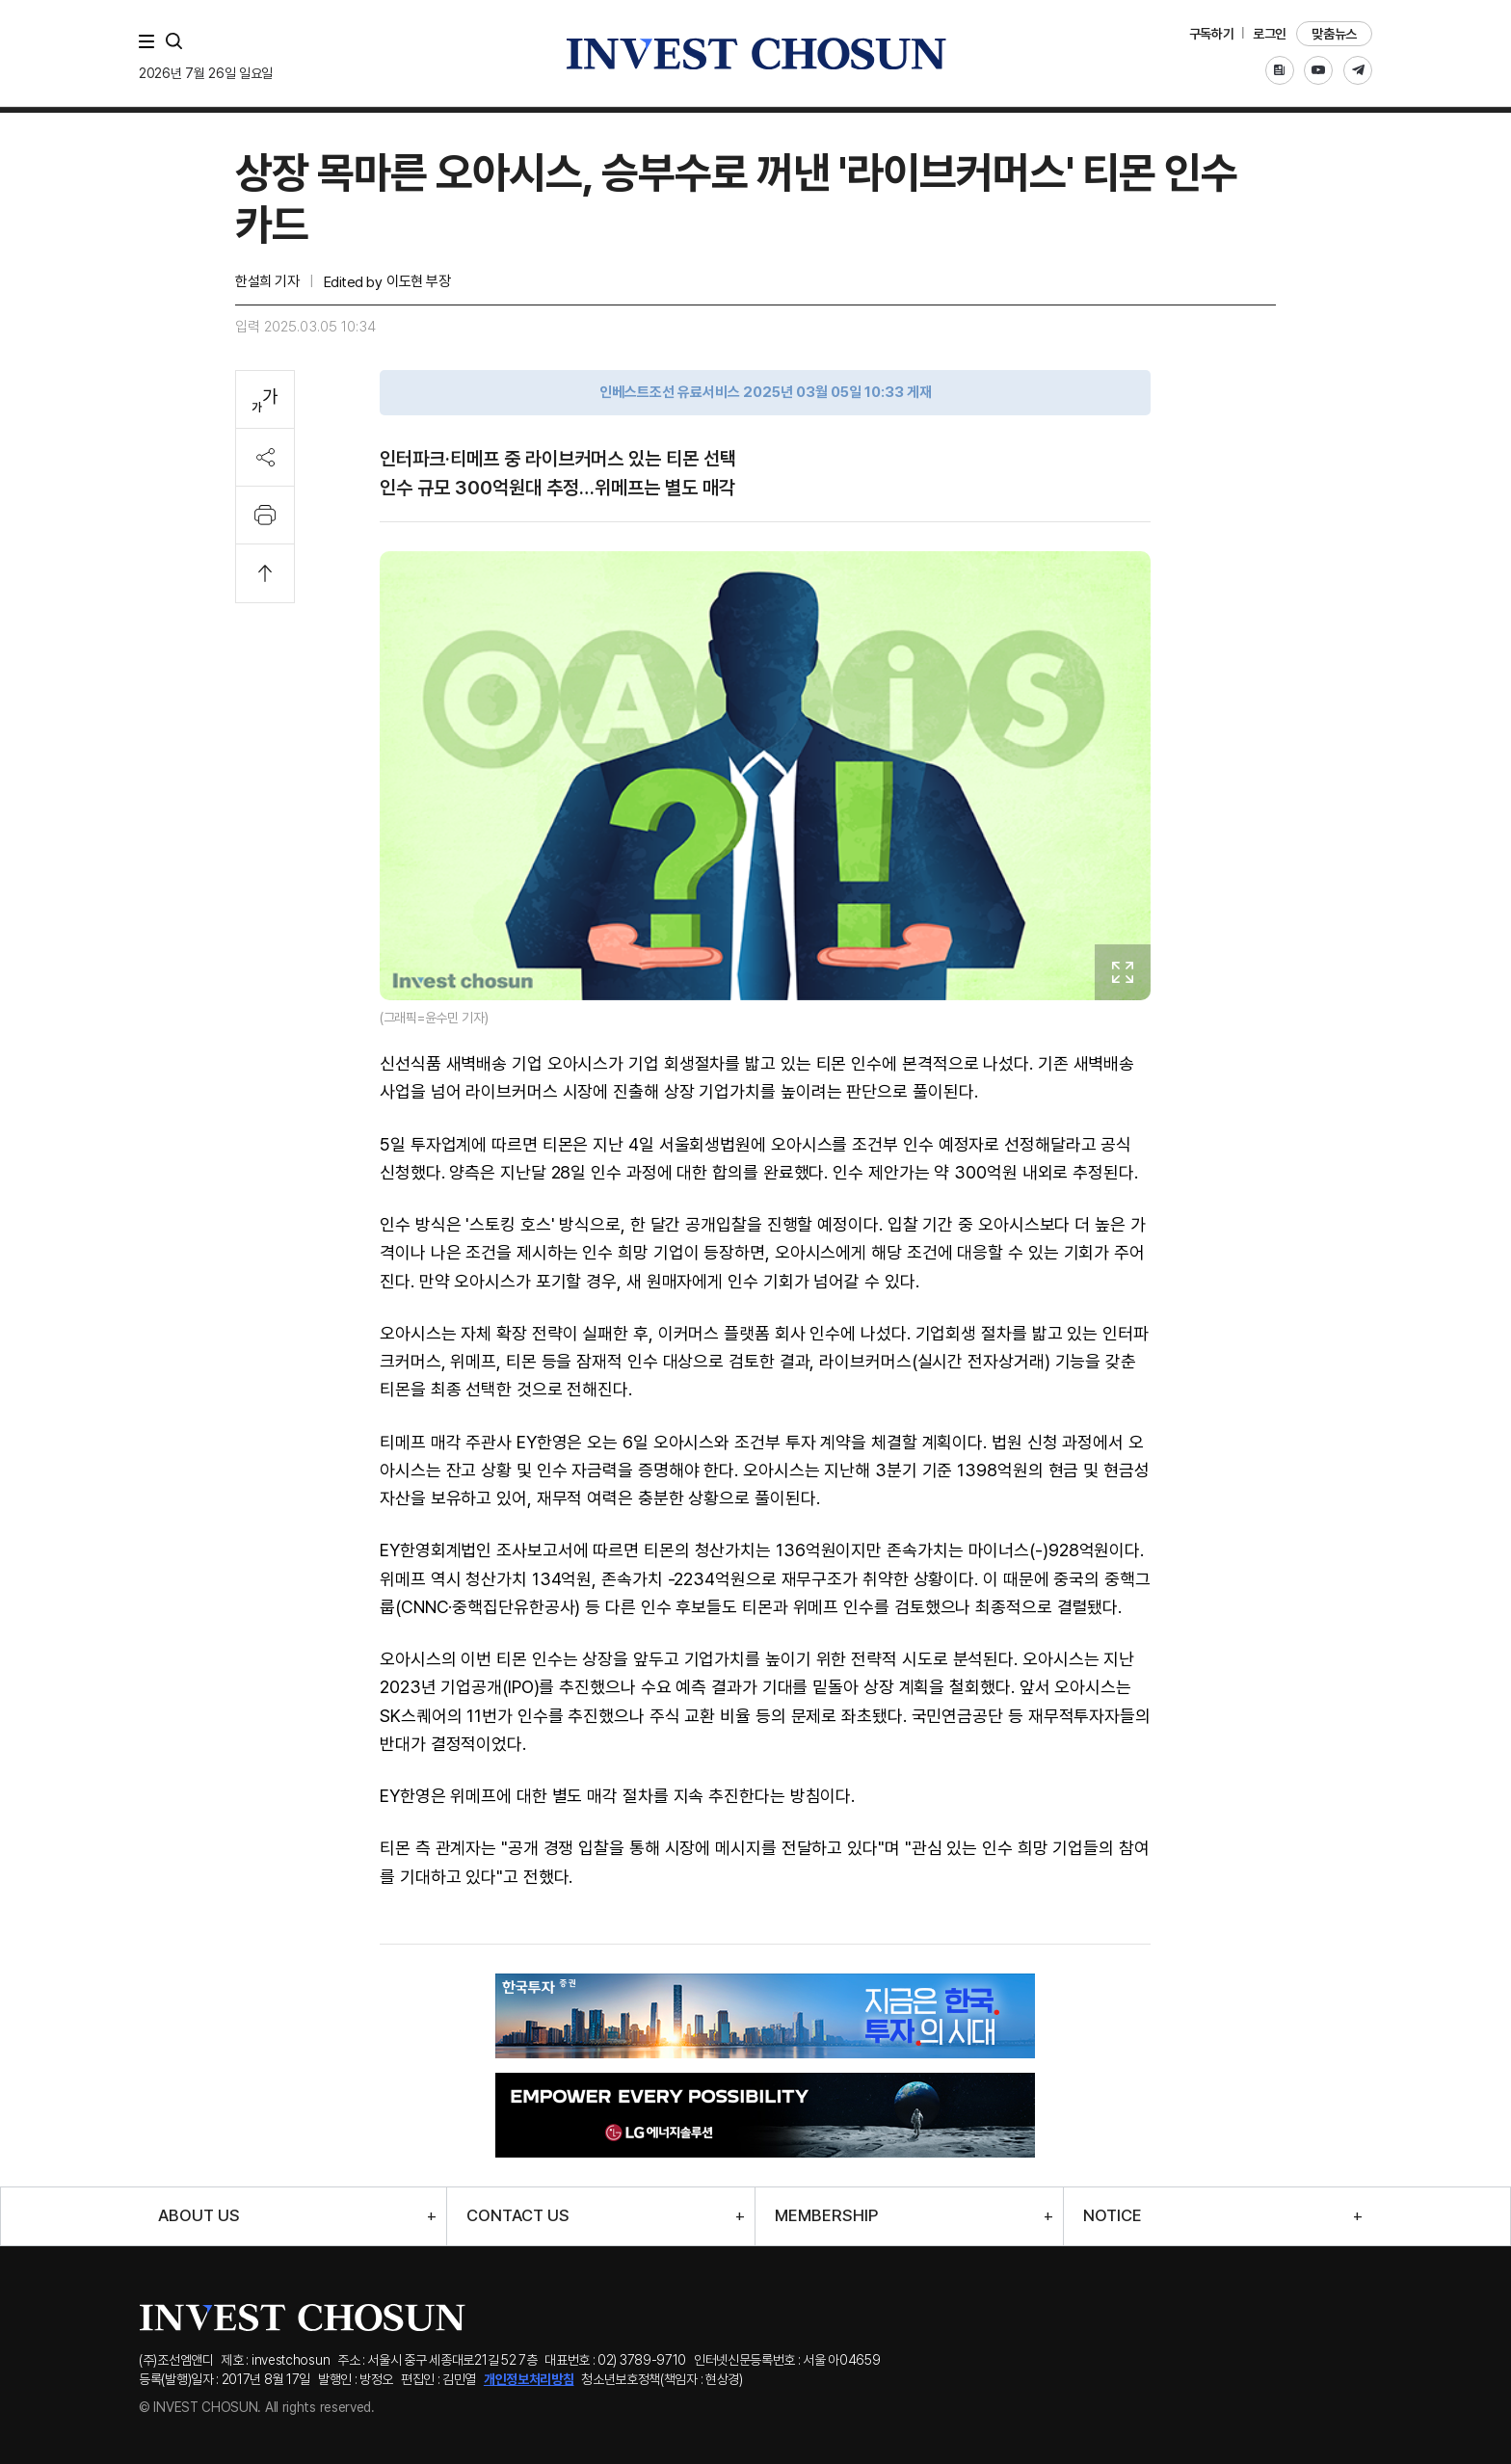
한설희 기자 (267, 281)
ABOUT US (199, 2216)
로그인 (1269, 33)
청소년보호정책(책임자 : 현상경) (662, 2379)
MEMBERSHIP (826, 2216)
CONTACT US (518, 2216)
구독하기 (1211, 33)
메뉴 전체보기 (150, 41)
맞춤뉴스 (1334, 33)
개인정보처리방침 (529, 2379)
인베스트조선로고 (755, 53)
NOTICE (1112, 2216)
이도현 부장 (418, 281)
